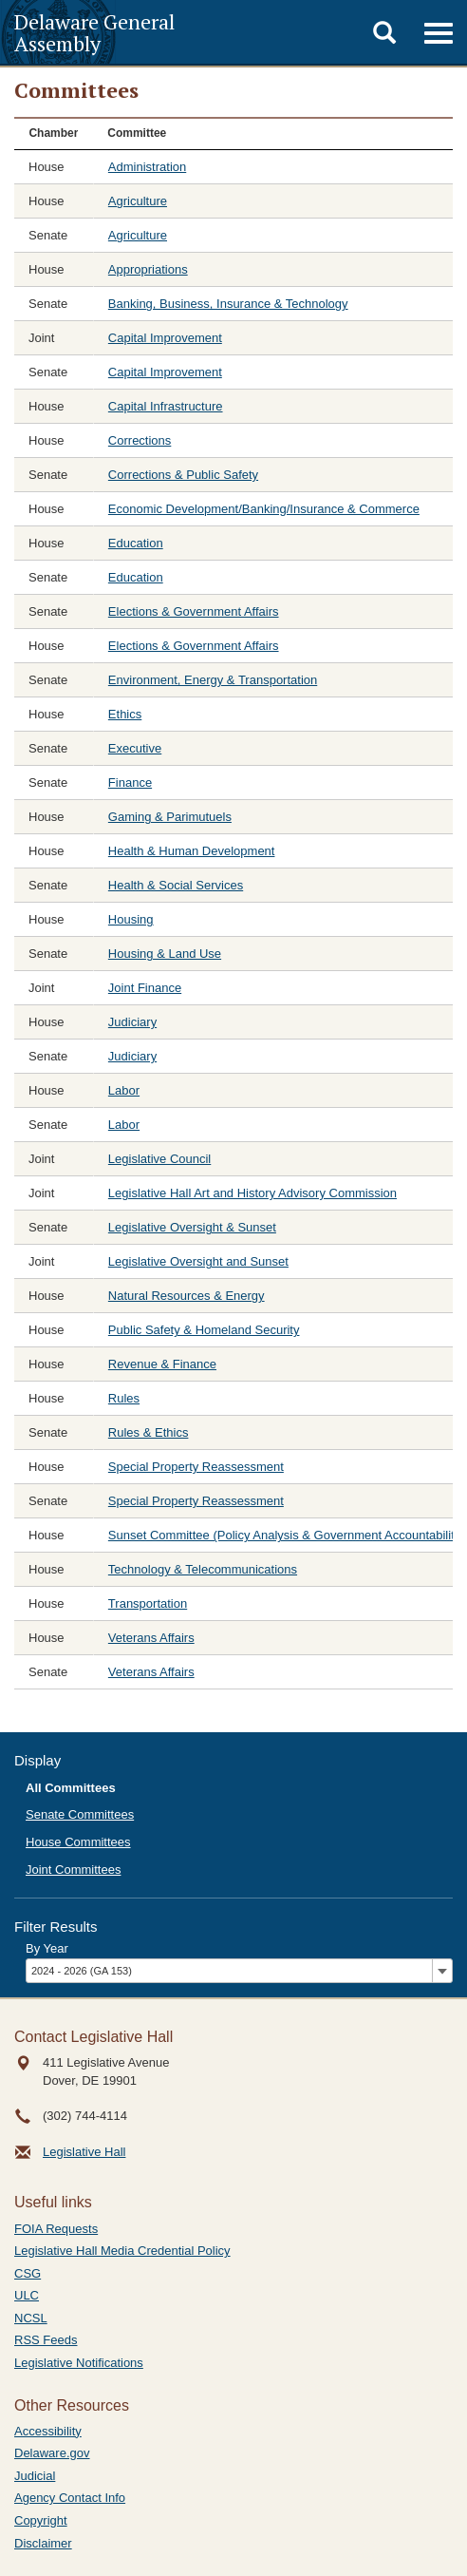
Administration (147, 167)
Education (135, 543)
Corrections (139, 440)
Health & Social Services (175, 885)
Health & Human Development (191, 851)
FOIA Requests (56, 2229)
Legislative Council (159, 1159)
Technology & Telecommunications (202, 1569)
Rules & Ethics (148, 1432)
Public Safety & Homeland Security (204, 1330)
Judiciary (132, 1022)
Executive (134, 748)
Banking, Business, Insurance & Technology (228, 303)
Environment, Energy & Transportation (212, 680)
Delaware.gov (52, 2453)
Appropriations (148, 269)
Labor (124, 1090)
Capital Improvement (165, 338)
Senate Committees (80, 1814)
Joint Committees (73, 1869)
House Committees (78, 1842)
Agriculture (137, 201)
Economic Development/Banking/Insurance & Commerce (264, 509)
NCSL (30, 2318)
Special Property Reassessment (196, 1467)
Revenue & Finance (162, 1364)
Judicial (34, 2476)
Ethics (124, 714)
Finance (130, 782)
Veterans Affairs (151, 1638)
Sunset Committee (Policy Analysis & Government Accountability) (286, 1535)
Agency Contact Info (69, 2497)
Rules (124, 1398)
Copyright (40, 2520)
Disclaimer (43, 2543)
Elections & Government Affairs (193, 611)
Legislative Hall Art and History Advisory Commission (252, 1193)
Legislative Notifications (78, 2363)
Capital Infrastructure (165, 406)
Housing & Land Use (164, 953)
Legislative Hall (84, 2152)
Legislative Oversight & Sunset (192, 1227)
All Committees (71, 1788)
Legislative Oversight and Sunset (198, 1261)
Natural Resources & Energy (186, 1295)
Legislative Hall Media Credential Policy (122, 2250)
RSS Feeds (45, 2340)
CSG (27, 2273)
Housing (131, 919)
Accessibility (48, 2431)
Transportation (147, 1603)
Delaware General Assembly (94, 32)
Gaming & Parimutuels (170, 817)
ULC (26, 2295)
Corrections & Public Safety (183, 474)
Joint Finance (144, 988)
